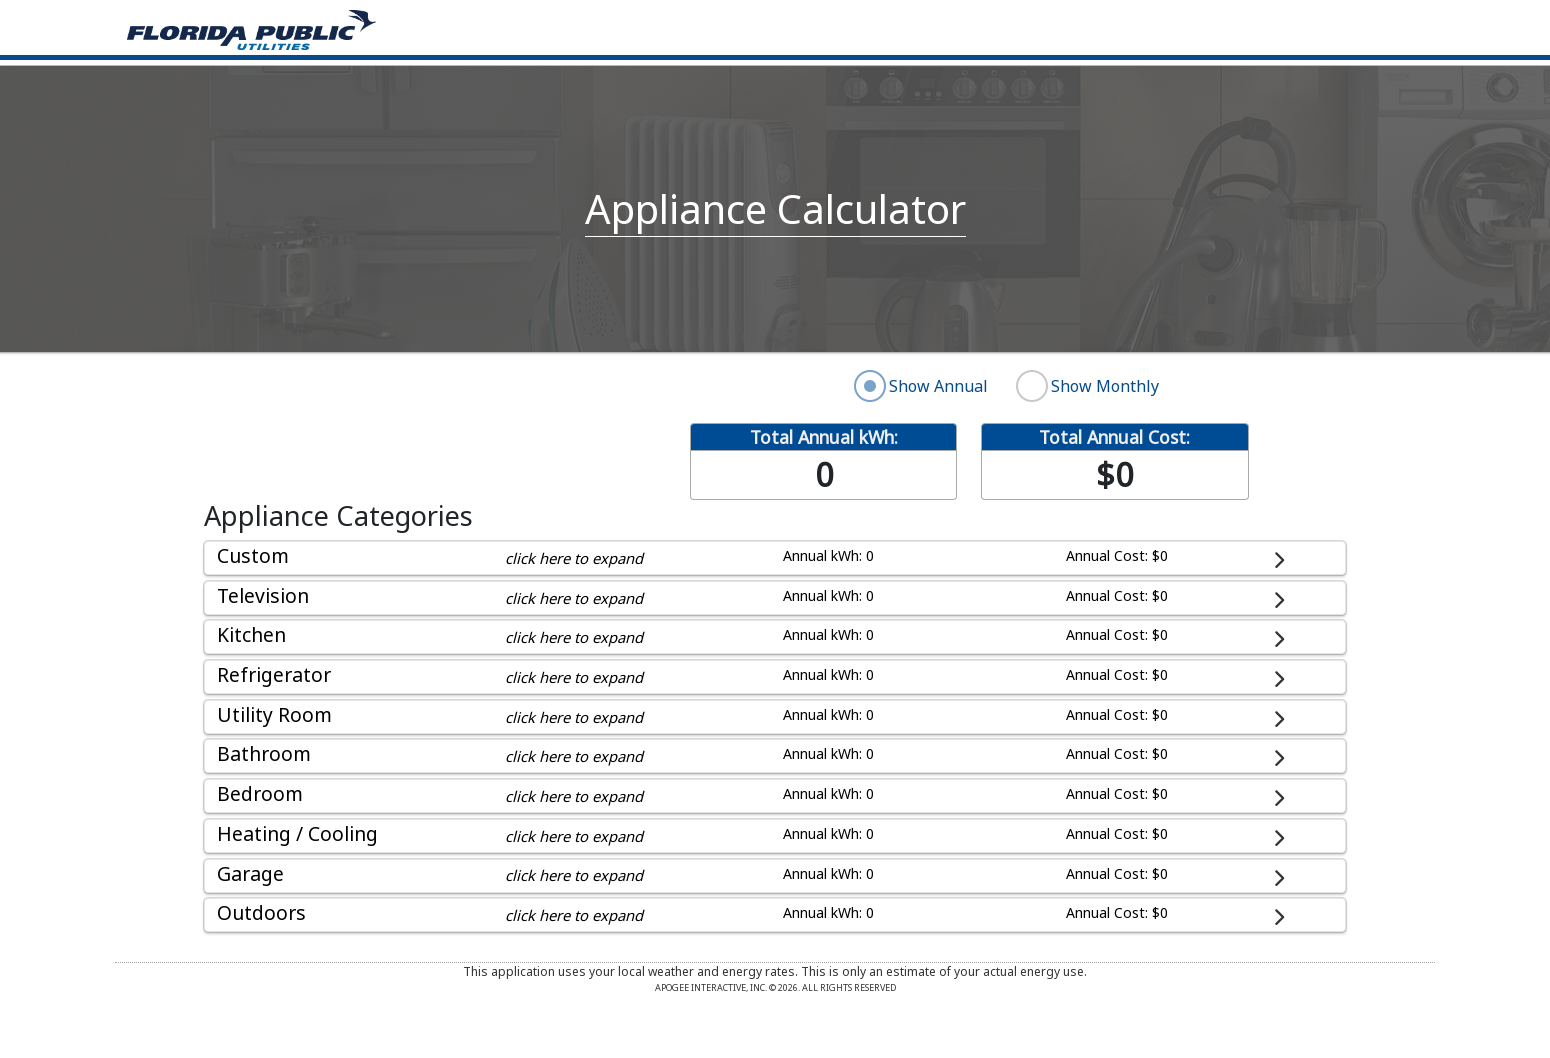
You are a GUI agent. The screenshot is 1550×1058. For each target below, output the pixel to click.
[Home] (251, 28)
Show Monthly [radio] (1105, 386)
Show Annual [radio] (938, 386)
